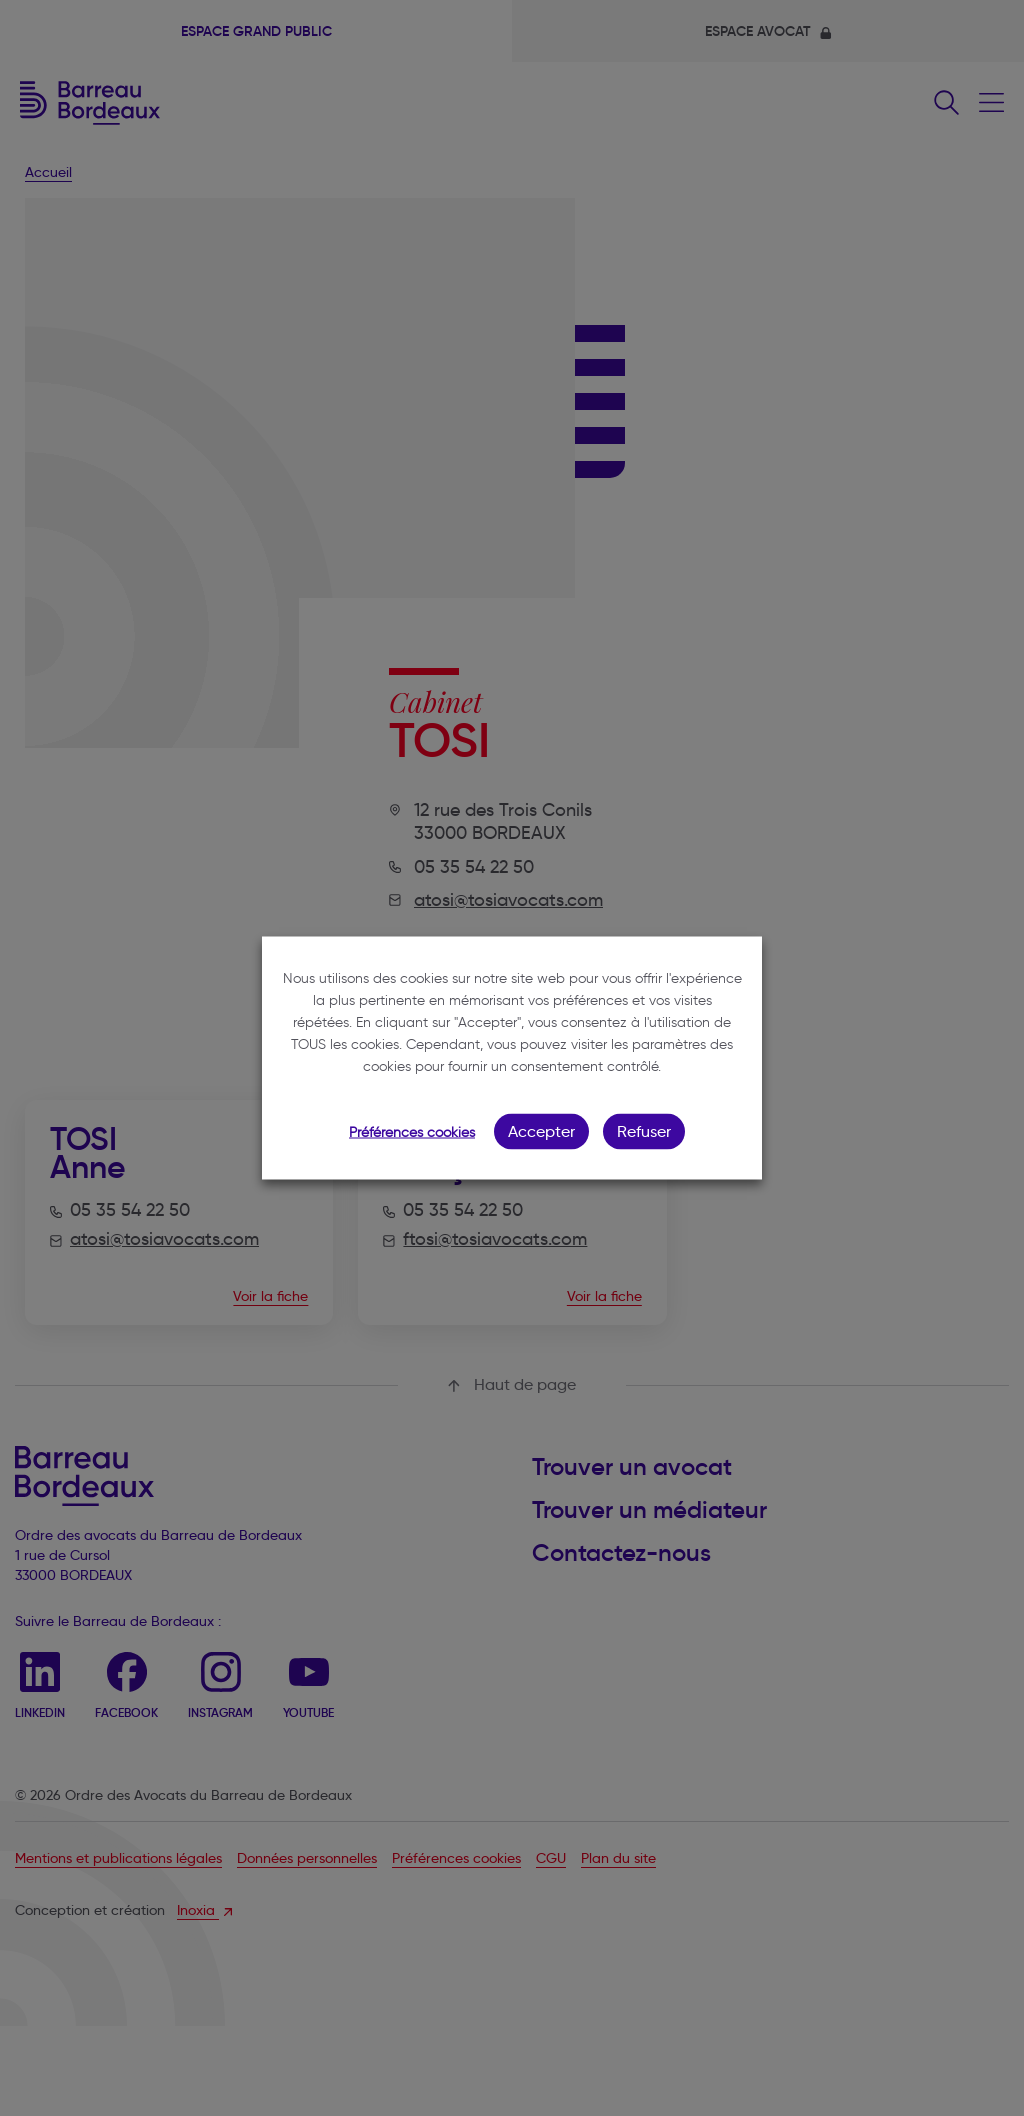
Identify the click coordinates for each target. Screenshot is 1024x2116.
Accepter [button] (541, 1131)
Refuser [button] (644, 1131)
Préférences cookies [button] (412, 1132)
